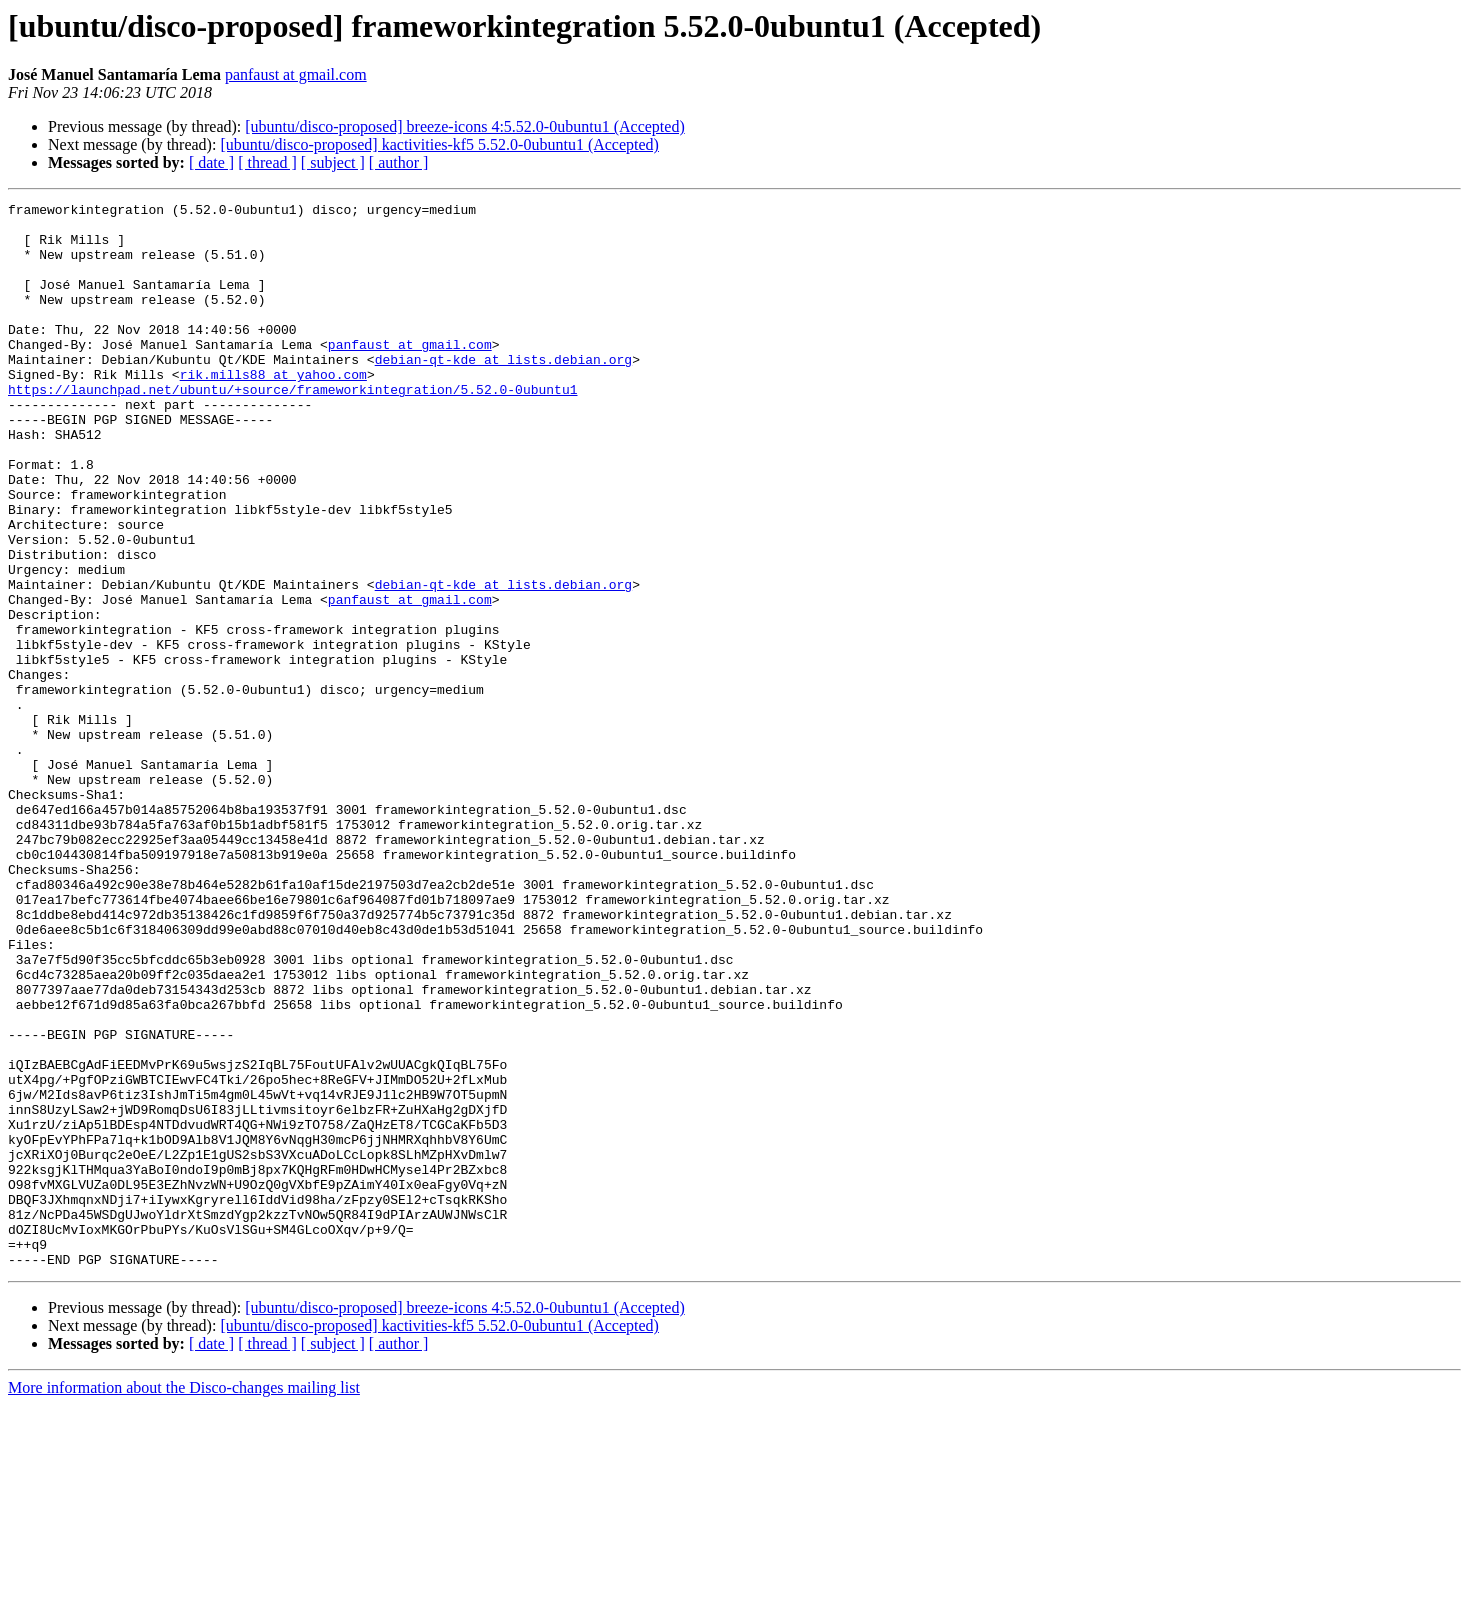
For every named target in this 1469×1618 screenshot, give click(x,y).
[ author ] (399, 162)
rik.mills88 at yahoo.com (273, 410)
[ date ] (211, 162)
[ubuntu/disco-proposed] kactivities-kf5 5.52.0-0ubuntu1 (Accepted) (439, 144)
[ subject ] (333, 162)
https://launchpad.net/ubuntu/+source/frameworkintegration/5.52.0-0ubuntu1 (292, 428)
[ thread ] (267, 162)
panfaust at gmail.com (296, 74)
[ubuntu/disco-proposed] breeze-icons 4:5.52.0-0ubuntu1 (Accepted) (464, 126)
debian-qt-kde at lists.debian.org (503, 392)
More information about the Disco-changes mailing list (184, 1600)
